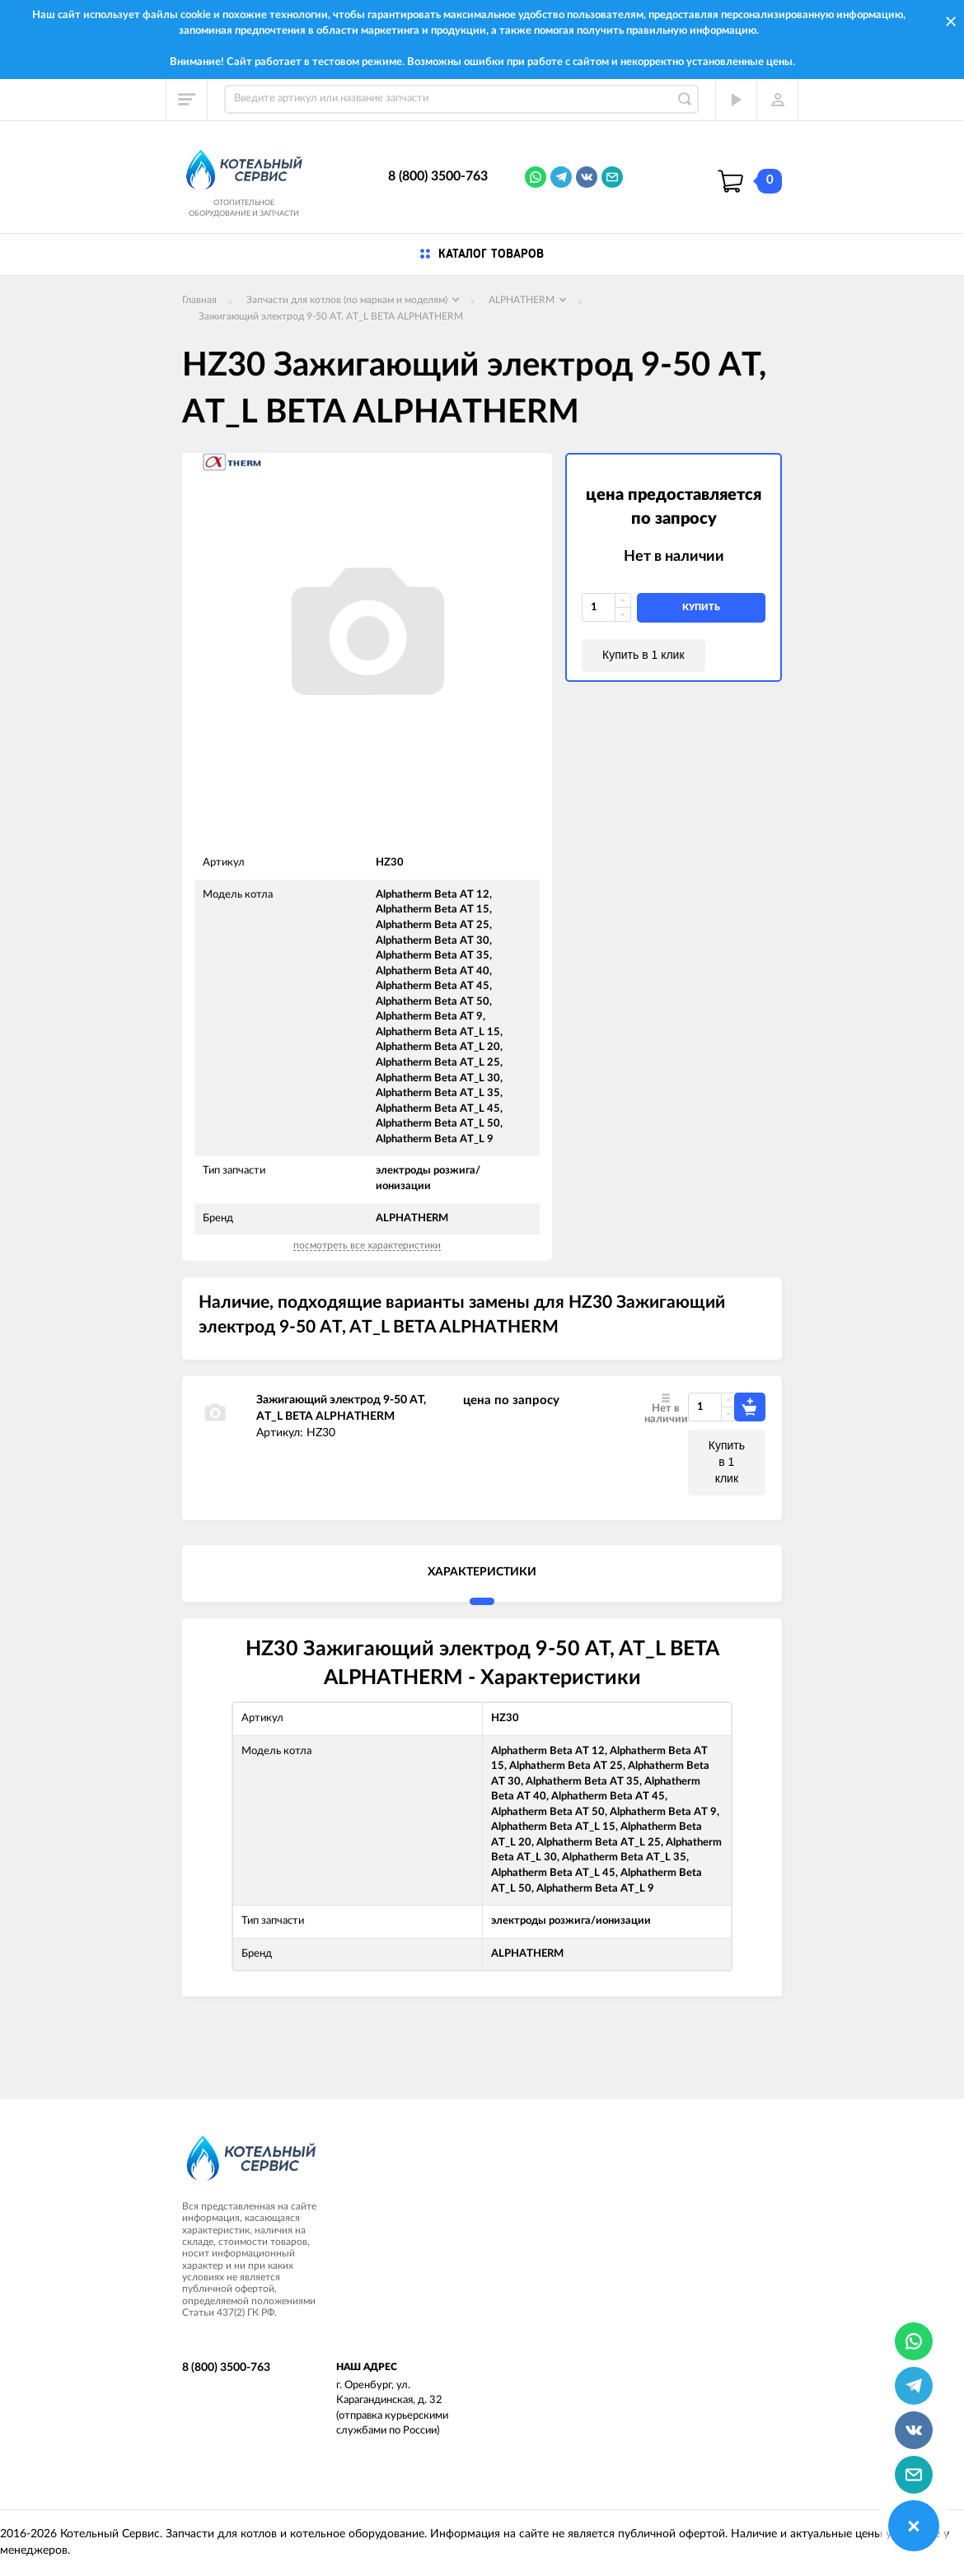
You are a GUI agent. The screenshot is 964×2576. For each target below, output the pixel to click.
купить (701, 607)
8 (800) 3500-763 (438, 176)
